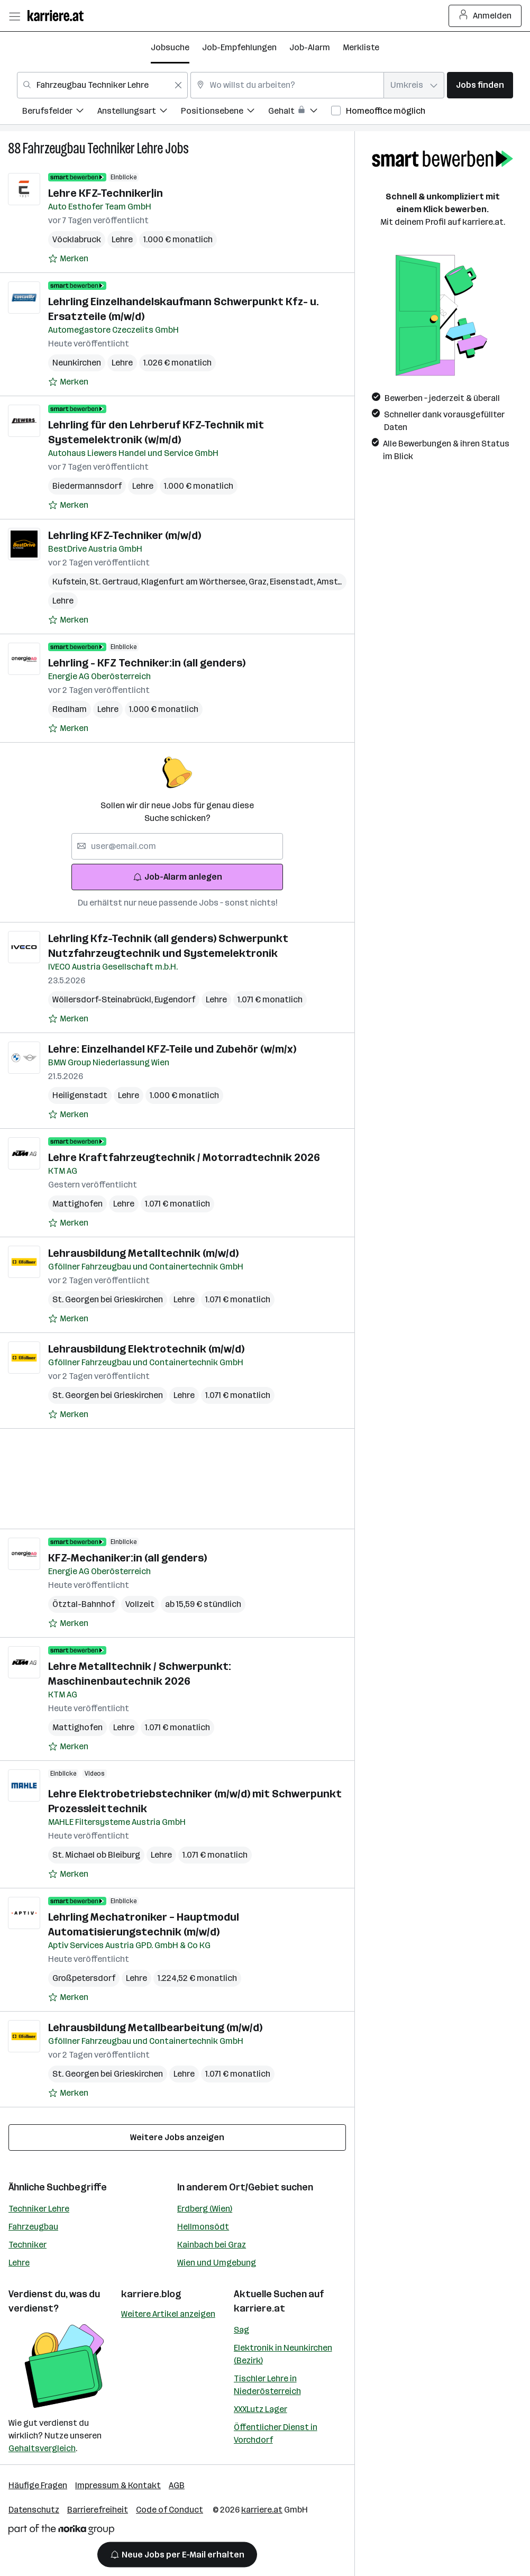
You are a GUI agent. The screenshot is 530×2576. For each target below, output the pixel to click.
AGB (177, 2485)
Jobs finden (480, 85)
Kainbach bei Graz (211, 2245)
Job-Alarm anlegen (177, 877)
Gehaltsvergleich (42, 2448)
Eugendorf (174, 999)
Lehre (19, 2263)
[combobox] (102, 85)
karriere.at (259, 2308)
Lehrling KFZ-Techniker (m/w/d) (124, 535)
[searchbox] (177, 846)
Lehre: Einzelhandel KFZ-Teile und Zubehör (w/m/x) (172, 1049)
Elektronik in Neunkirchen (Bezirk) (283, 2354)
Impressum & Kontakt (118, 2485)
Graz (259, 582)
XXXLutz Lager (260, 2409)
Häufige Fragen (37, 2485)
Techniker (27, 2245)
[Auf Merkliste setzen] (68, 258)
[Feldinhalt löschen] (178, 85)
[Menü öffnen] (14, 16)
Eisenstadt (293, 582)
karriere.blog (151, 2294)
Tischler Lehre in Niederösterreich (267, 2384)
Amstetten (340, 582)
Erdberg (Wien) (204, 2209)
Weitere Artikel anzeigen (168, 2314)
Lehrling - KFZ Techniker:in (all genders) (146, 662)
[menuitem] (59, 112)
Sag (241, 2330)
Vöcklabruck (76, 239)
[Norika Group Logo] (61, 2531)
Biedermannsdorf (87, 486)
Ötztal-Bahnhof (83, 1604)
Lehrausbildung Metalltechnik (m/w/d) (143, 1253)
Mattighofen (77, 1204)
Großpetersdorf (83, 1978)
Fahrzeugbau (33, 2227)
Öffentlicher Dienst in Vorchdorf (275, 2433)
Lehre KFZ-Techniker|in (105, 193)
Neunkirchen (76, 363)
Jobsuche (170, 47)
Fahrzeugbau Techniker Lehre (93, 148)
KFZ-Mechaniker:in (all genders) (127, 1557)
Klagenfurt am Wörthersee (195, 582)
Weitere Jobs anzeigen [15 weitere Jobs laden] (177, 2137)
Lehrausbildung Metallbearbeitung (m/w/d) (155, 2027)
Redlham (69, 709)
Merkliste (361, 47)
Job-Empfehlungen (239, 47)
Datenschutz (33, 2510)
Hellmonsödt (203, 2227)
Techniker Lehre (38, 2209)
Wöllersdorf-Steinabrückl (103, 999)
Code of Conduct (169, 2510)
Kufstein (70, 582)
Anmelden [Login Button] (485, 16)
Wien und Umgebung (216, 2263)
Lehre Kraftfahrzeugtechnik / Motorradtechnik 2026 (184, 1157)
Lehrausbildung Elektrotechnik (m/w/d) (146, 1348)
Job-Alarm (309, 47)
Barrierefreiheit (97, 2510)
